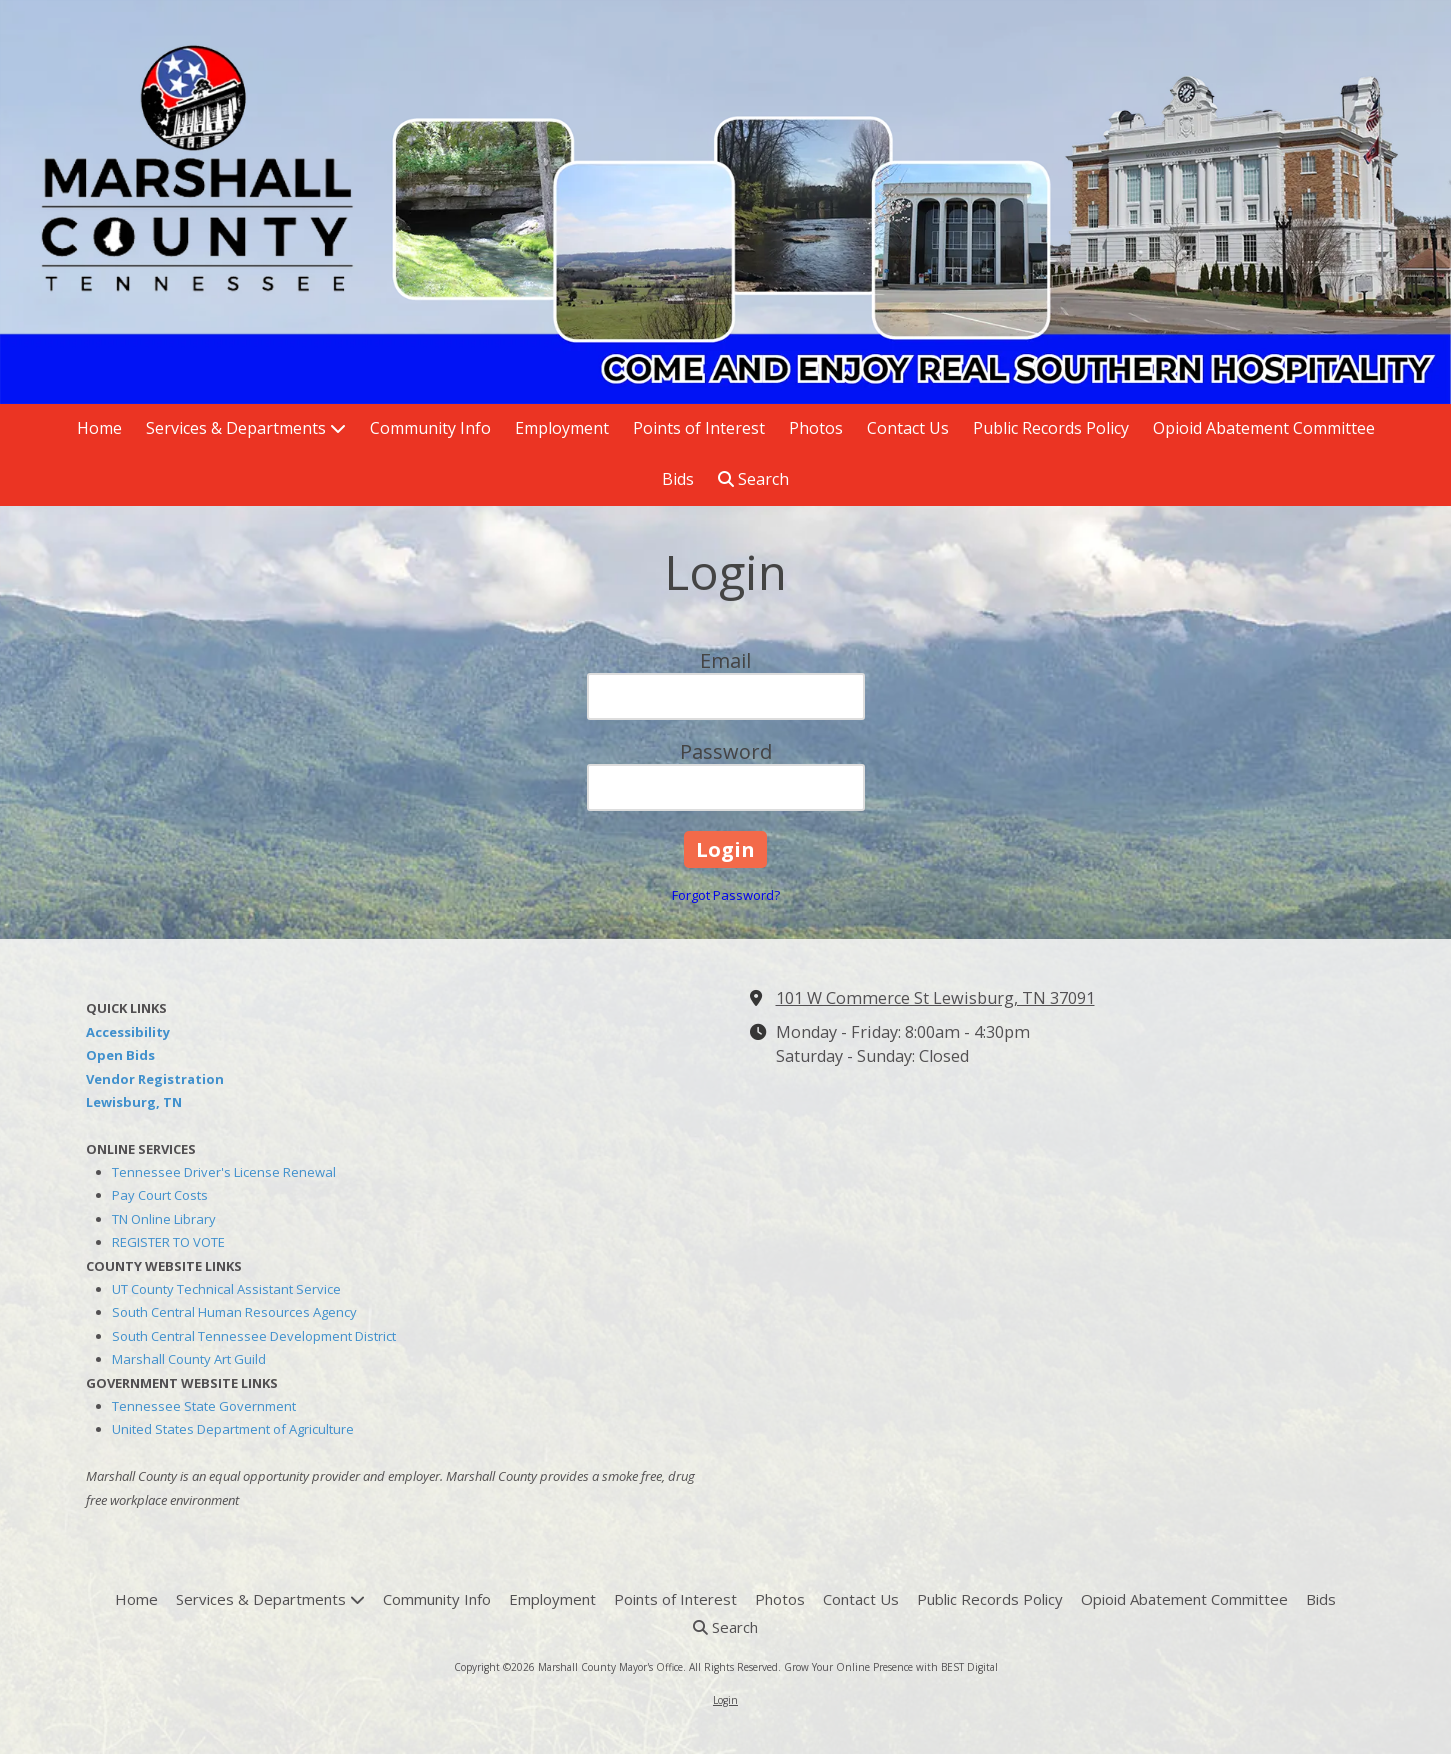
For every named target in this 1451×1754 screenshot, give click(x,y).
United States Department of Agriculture (233, 1429)
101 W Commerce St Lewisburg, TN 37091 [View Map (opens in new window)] (935, 998)
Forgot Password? (726, 895)
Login (725, 1700)
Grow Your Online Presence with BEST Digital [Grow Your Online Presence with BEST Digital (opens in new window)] (891, 1667)
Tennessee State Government (204, 1406)
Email (725, 660)
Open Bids (120, 1055)
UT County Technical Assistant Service (226, 1289)
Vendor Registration (155, 1079)
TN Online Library (164, 1219)
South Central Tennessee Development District (254, 1336)
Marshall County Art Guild (189, 1359)
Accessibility (128, 1032)
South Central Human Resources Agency (234, 1312)
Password (726, 751)
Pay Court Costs (160, 1195)
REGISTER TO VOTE (168, 1242)
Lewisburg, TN (134, 1102)
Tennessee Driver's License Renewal (224, 1172)
